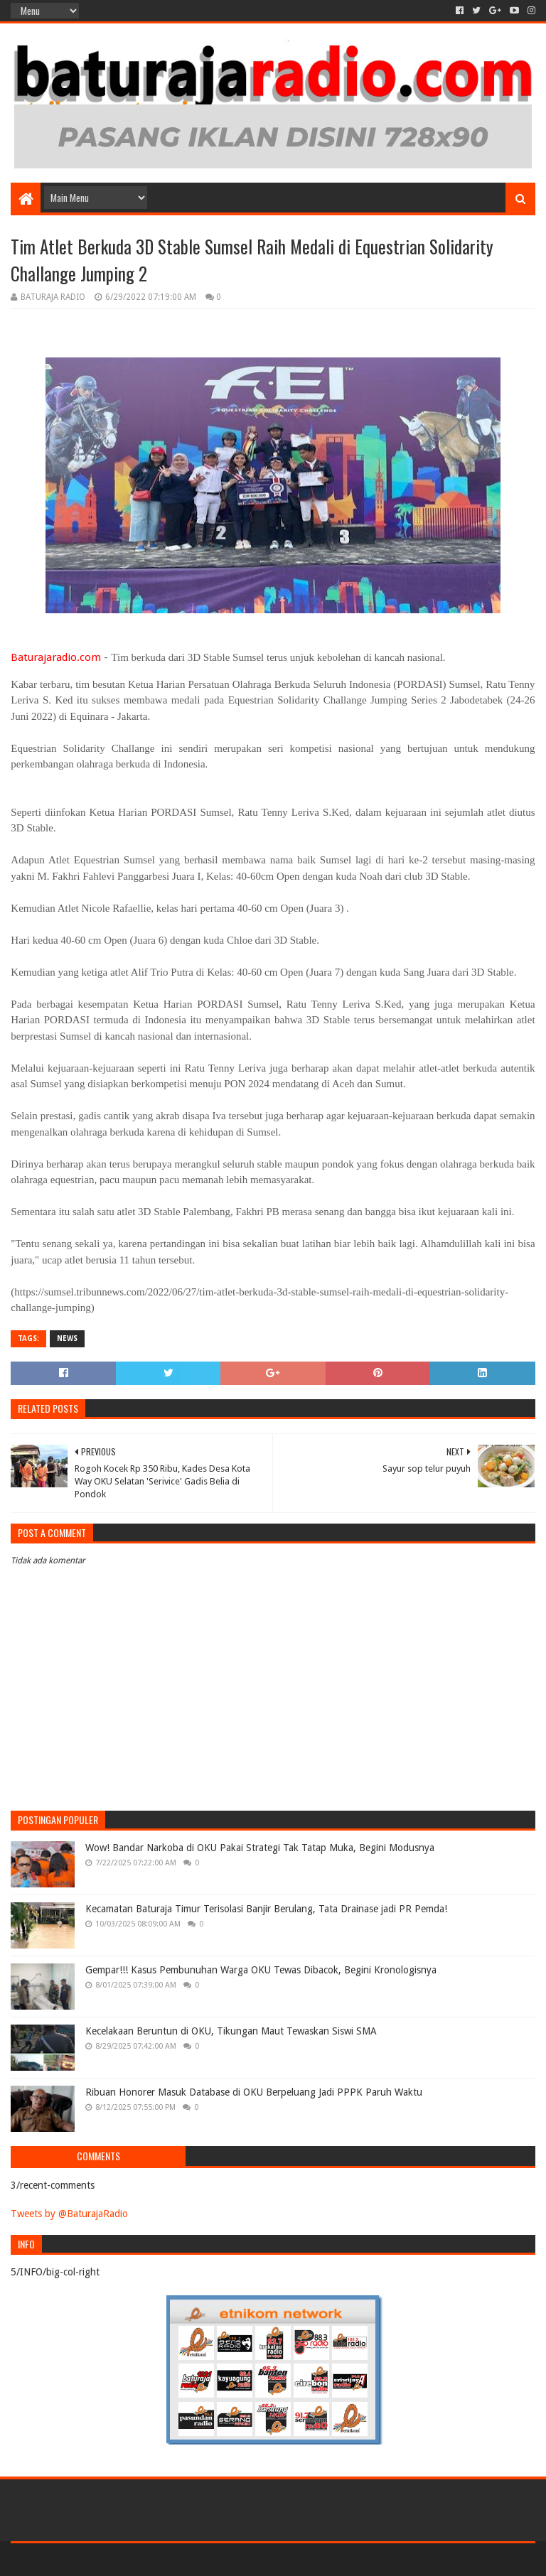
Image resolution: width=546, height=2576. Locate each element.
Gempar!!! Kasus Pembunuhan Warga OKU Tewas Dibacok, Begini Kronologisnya (261, 1970)
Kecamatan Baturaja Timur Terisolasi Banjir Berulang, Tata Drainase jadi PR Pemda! (266, 1908)
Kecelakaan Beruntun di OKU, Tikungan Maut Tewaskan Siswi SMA (231, 2031)
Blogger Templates (171, 2559)
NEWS (67, 1338)
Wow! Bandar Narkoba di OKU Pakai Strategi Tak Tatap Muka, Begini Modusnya (259, 1847)
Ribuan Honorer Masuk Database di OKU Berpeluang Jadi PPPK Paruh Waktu (253, 2092)
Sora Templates (90, 2559)
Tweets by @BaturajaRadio (69, 2213)
